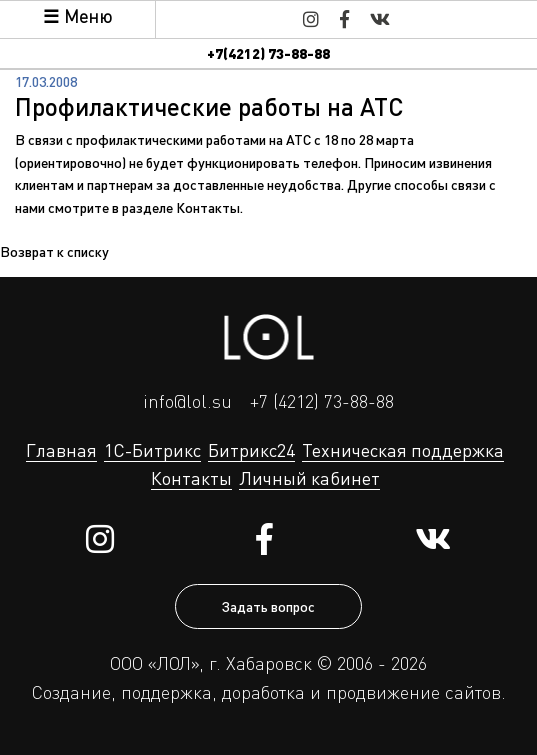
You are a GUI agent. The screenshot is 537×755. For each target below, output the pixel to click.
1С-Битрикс (152, 450)
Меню (88, 16)
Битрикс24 (251, 450)
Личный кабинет (309, 478)
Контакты (208, 207)
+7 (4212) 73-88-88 (322, 401)
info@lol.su (187, 401)
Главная (61, 450)
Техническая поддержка (403, 450)
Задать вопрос (268, 606)
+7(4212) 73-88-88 (268, 53)
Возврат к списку (54, 251)
